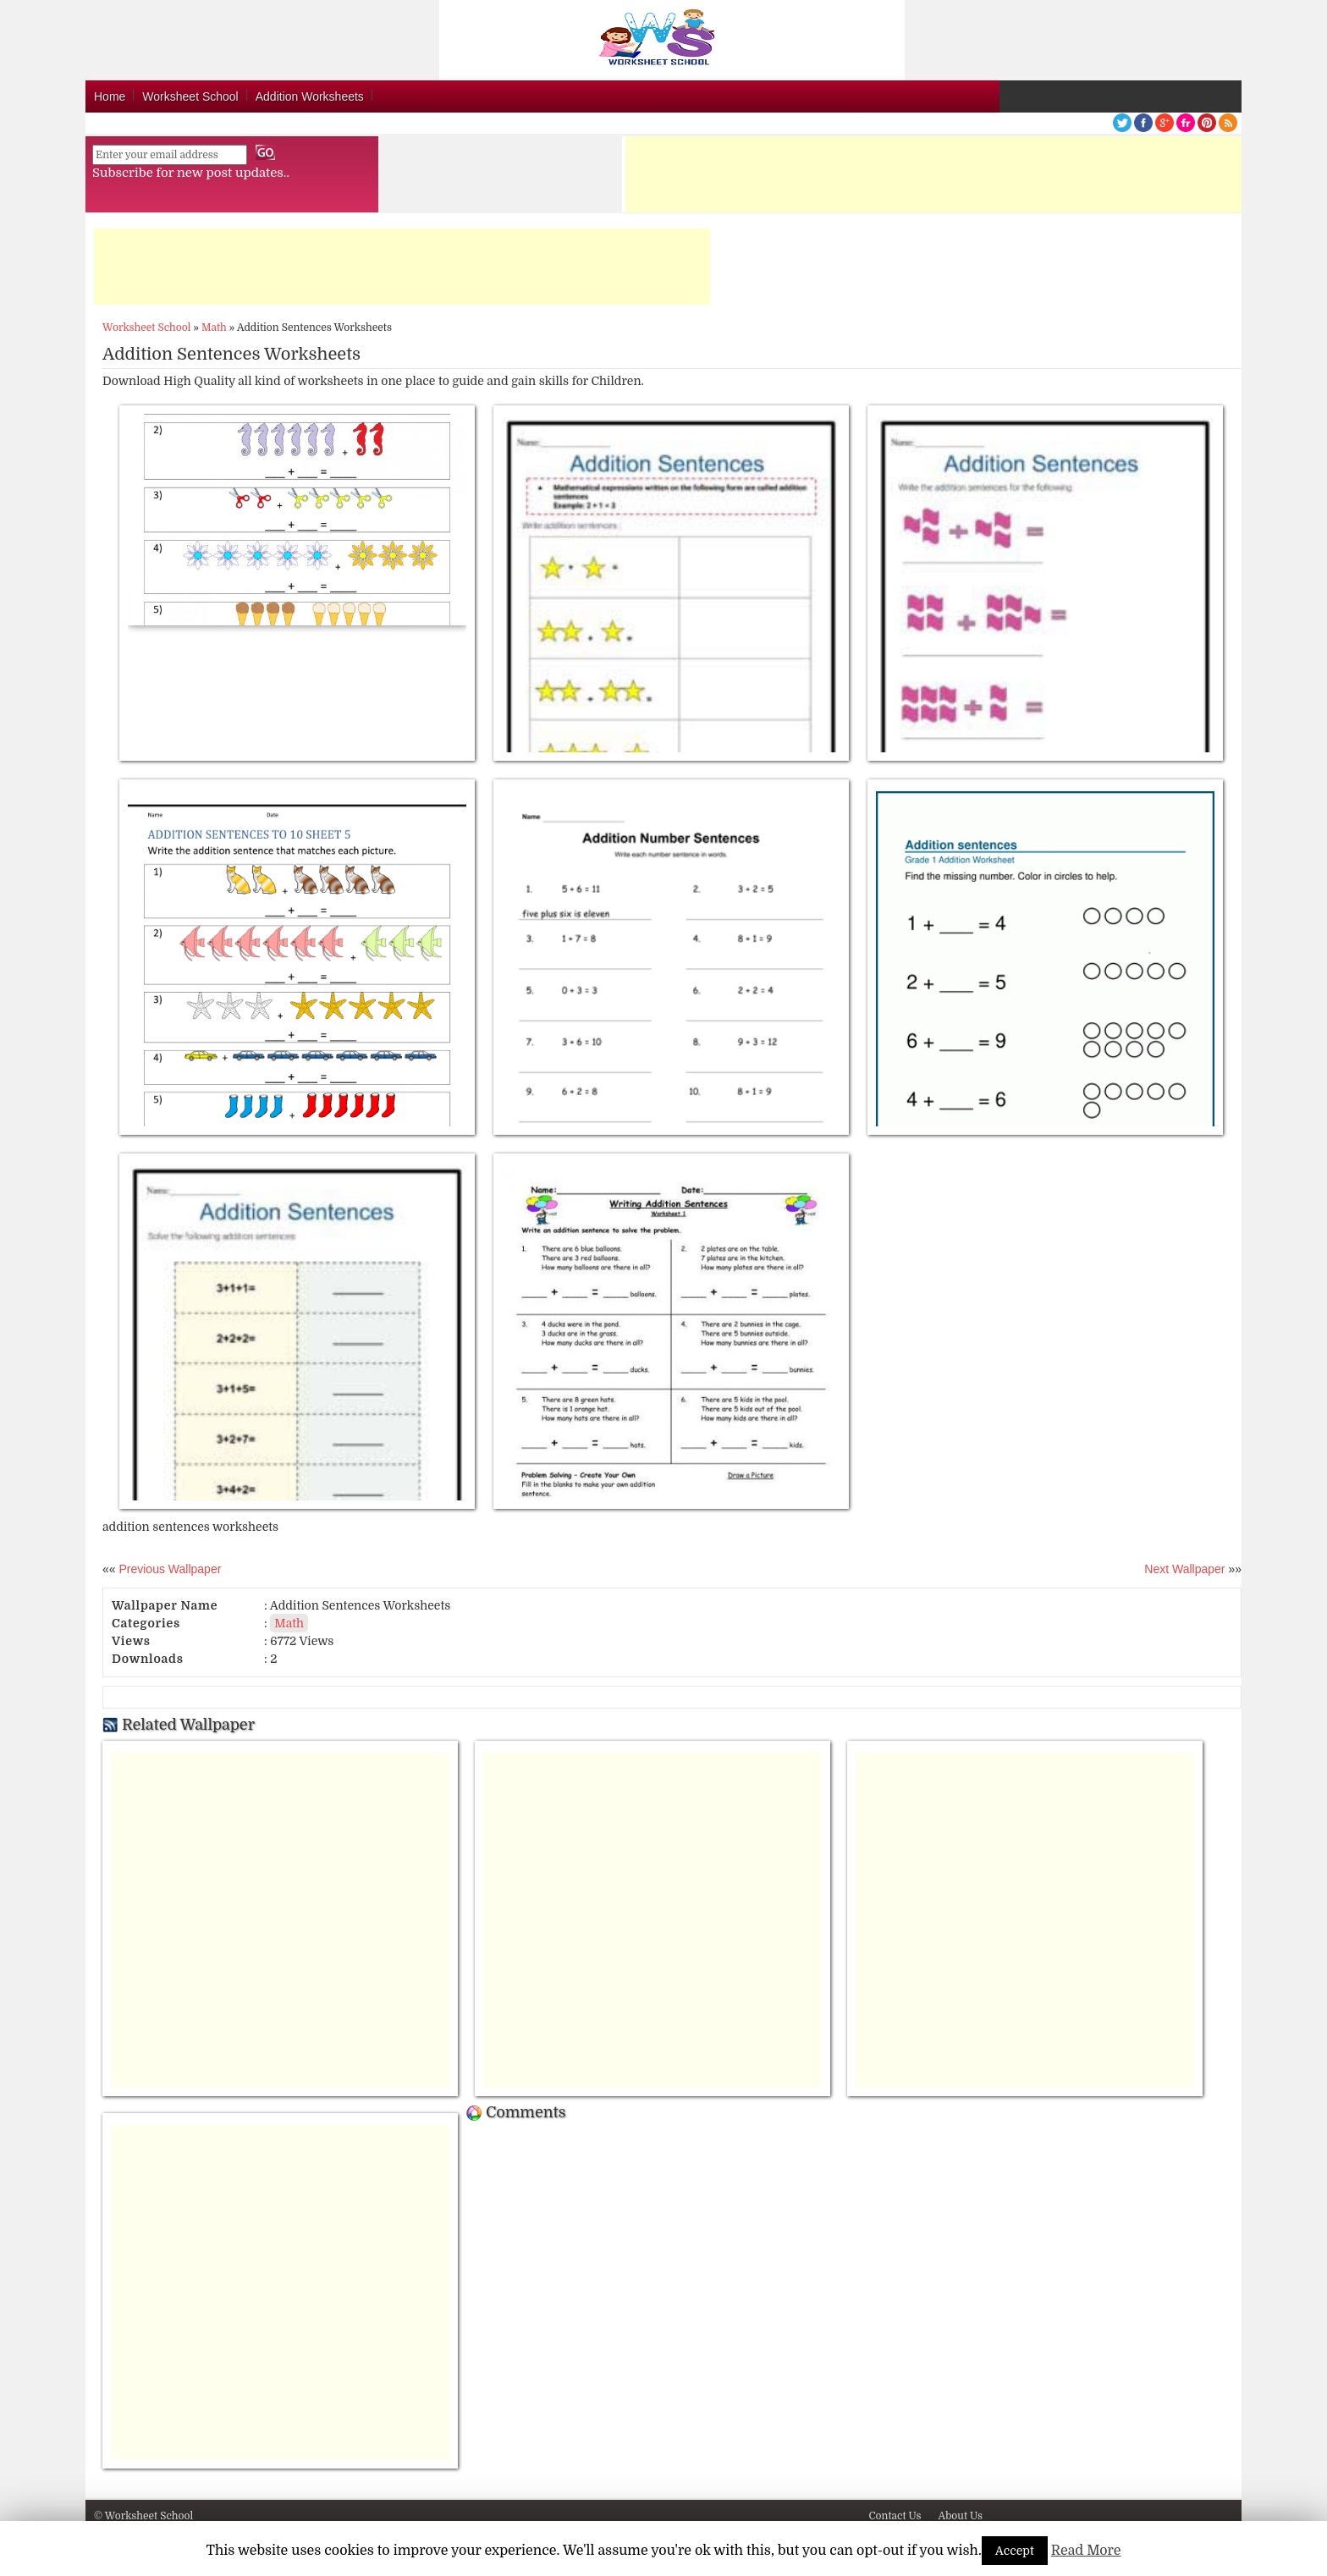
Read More (1086, 2550)
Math (214, 327)
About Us (960, 2516)
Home (109, 96)
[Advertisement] (933, 174)
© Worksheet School (143, 2516)
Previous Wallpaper (169, 1569)
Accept (1014, 2550)
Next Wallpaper (1184, 1569)
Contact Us (894, 2516)
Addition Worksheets (310, 96)
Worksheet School (190, 96)
